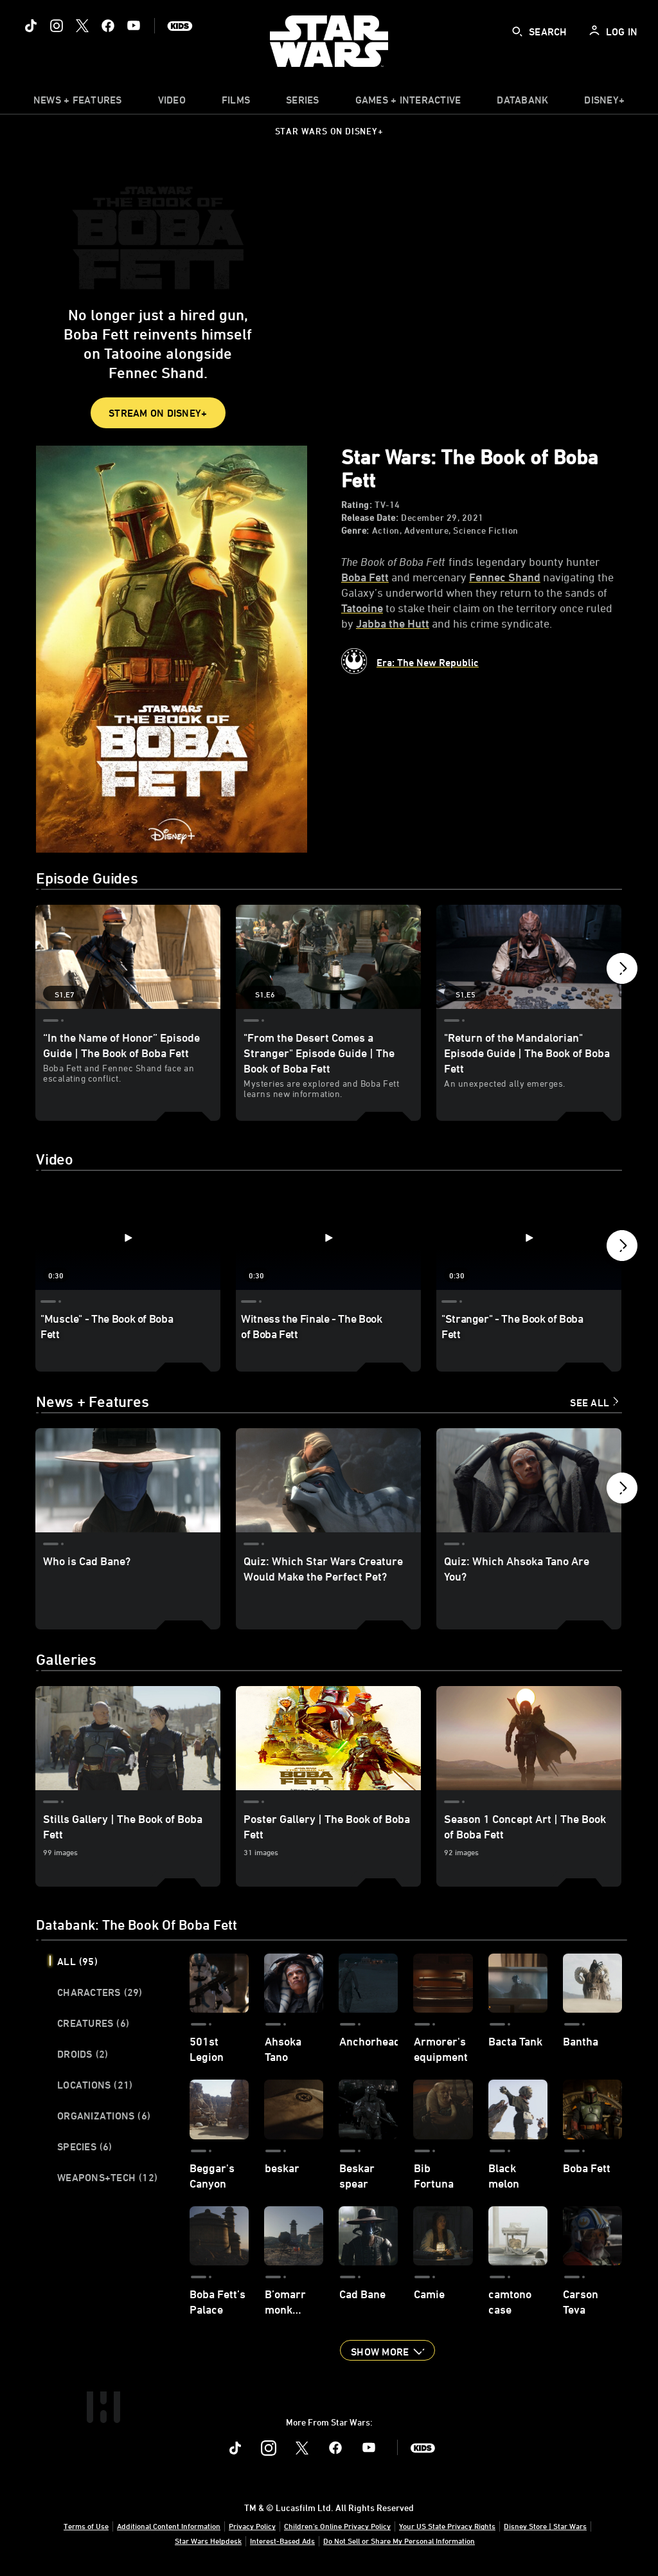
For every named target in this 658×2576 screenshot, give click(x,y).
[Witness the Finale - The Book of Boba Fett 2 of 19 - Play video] (328, 1238)
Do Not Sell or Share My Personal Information (399, 2541)
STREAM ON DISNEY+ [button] (158, 413)
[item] (77, 103)
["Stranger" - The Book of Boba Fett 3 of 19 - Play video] (528, 1238)
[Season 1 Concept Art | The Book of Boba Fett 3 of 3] (528, 1739)
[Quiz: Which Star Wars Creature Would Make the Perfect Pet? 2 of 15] (328, 1481)
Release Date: (370, 517)
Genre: (355, 530)
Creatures (93, 2024)
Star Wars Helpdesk (208, 2541)
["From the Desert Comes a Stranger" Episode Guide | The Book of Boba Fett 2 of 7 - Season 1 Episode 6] (328, 957)
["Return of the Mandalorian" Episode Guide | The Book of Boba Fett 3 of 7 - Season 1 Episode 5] (528, 957)
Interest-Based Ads (282, 2541)
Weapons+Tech (107, 2178)
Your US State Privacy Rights (447, 2526)
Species (84, 2147)
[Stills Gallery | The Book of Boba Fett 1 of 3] (127, 1739)
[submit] (517, 31)
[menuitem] (172, 103)
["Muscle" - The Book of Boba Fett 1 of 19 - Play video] (127, 1238)
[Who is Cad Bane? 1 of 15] (127, 1481)
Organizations (103, 2117)
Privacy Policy (252, 2526)
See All (589, 1404)
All (77, 1962)
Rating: (357, 505)
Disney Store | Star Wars (545, 2526)
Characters (100, 1993)
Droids (82, 2055)
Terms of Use (86, 2526)
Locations (94, 2086)
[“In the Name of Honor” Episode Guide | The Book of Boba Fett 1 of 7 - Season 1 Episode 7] (127, 957)
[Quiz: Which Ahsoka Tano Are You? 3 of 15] (528, 1481)
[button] (622, 972)
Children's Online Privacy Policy (337, 2526)
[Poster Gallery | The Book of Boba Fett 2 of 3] (328, 1739)
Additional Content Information (168, 2526)
